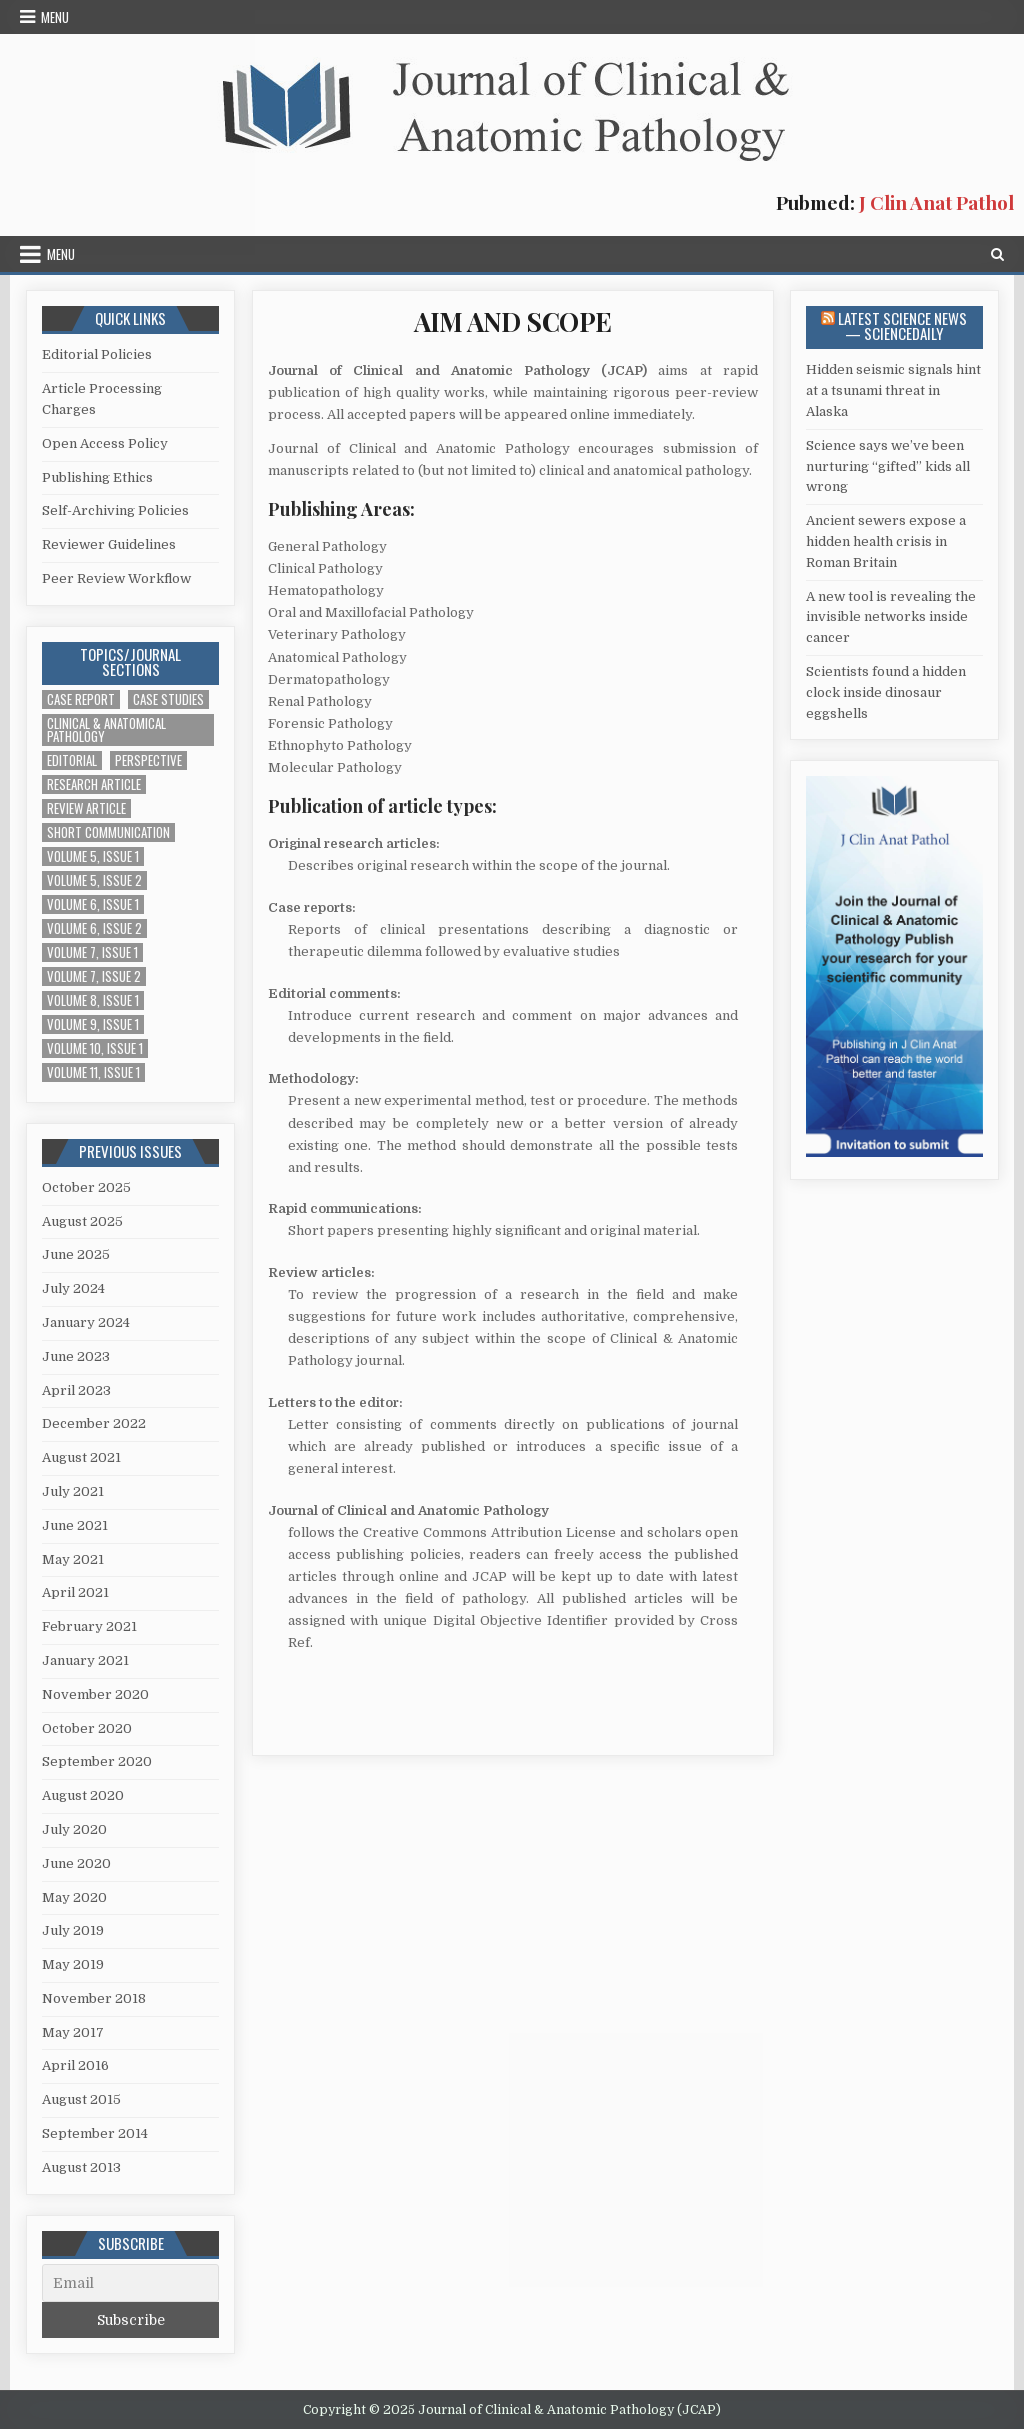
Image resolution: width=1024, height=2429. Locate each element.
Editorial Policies (97, 354)
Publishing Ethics (97, 477)
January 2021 (85, 1660)
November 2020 (95, 1694)
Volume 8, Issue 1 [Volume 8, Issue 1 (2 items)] (93, 1000)
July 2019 (73, 1930)
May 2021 (73, 1559)
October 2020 (87, 1728)
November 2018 (94, 1998)
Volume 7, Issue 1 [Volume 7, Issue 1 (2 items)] (92, 952)
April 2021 (75, 1592)
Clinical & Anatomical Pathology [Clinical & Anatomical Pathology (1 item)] (106, 730)
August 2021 (81, 1457)
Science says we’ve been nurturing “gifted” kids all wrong (888, 466)
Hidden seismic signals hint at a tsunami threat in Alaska (893, 390)
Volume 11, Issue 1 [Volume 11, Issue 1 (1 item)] (93, 1072)
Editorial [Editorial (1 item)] (72, 760)
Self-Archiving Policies (115, 510)
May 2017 (73, 2032)
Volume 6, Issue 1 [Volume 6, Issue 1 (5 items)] (93, 904)
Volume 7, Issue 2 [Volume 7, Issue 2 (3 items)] (94, 976)
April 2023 (76, 1390)
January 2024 (86, 1322)
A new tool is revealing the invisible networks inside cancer (891, 617)
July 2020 (74, 1829)
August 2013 (81, 2167)
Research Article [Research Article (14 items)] (94, 784)
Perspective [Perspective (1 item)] (148, 760)
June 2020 (76, 1863)
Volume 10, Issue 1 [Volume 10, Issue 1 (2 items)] (95, 1048)
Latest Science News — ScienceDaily (902, 325)
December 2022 (94, 1423)
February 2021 (89, 1626)
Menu (55, 17)
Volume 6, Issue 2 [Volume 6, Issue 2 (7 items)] (94, 928)
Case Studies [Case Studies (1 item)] (168, 699)
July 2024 (73, 1288)
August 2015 (81, 2099)
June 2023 (76, 1356)
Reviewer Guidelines (109, 544)
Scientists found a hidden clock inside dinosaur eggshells (886, 692)
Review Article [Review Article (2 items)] (86, 808)
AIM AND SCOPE (513, 321)
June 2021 (75, 1525)
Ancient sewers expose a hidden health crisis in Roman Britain (886, 541)
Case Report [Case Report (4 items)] (81, 699)
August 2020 (83, 1795)
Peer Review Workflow (116, 578)
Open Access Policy (105, 443)
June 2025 (76, 1254)
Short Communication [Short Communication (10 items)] (108, 832)
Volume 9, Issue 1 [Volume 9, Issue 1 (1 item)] (93, 1024)
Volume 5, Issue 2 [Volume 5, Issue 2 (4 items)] (94, 880)
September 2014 (95, 2133)
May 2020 (74, 1897)
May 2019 (73, 1964)
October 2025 (86, 1187)
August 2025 (82, 1221)
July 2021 (73, 1491)
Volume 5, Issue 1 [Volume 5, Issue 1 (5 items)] (93, 856)
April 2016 (75, 2065)
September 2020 (97, 1761)
